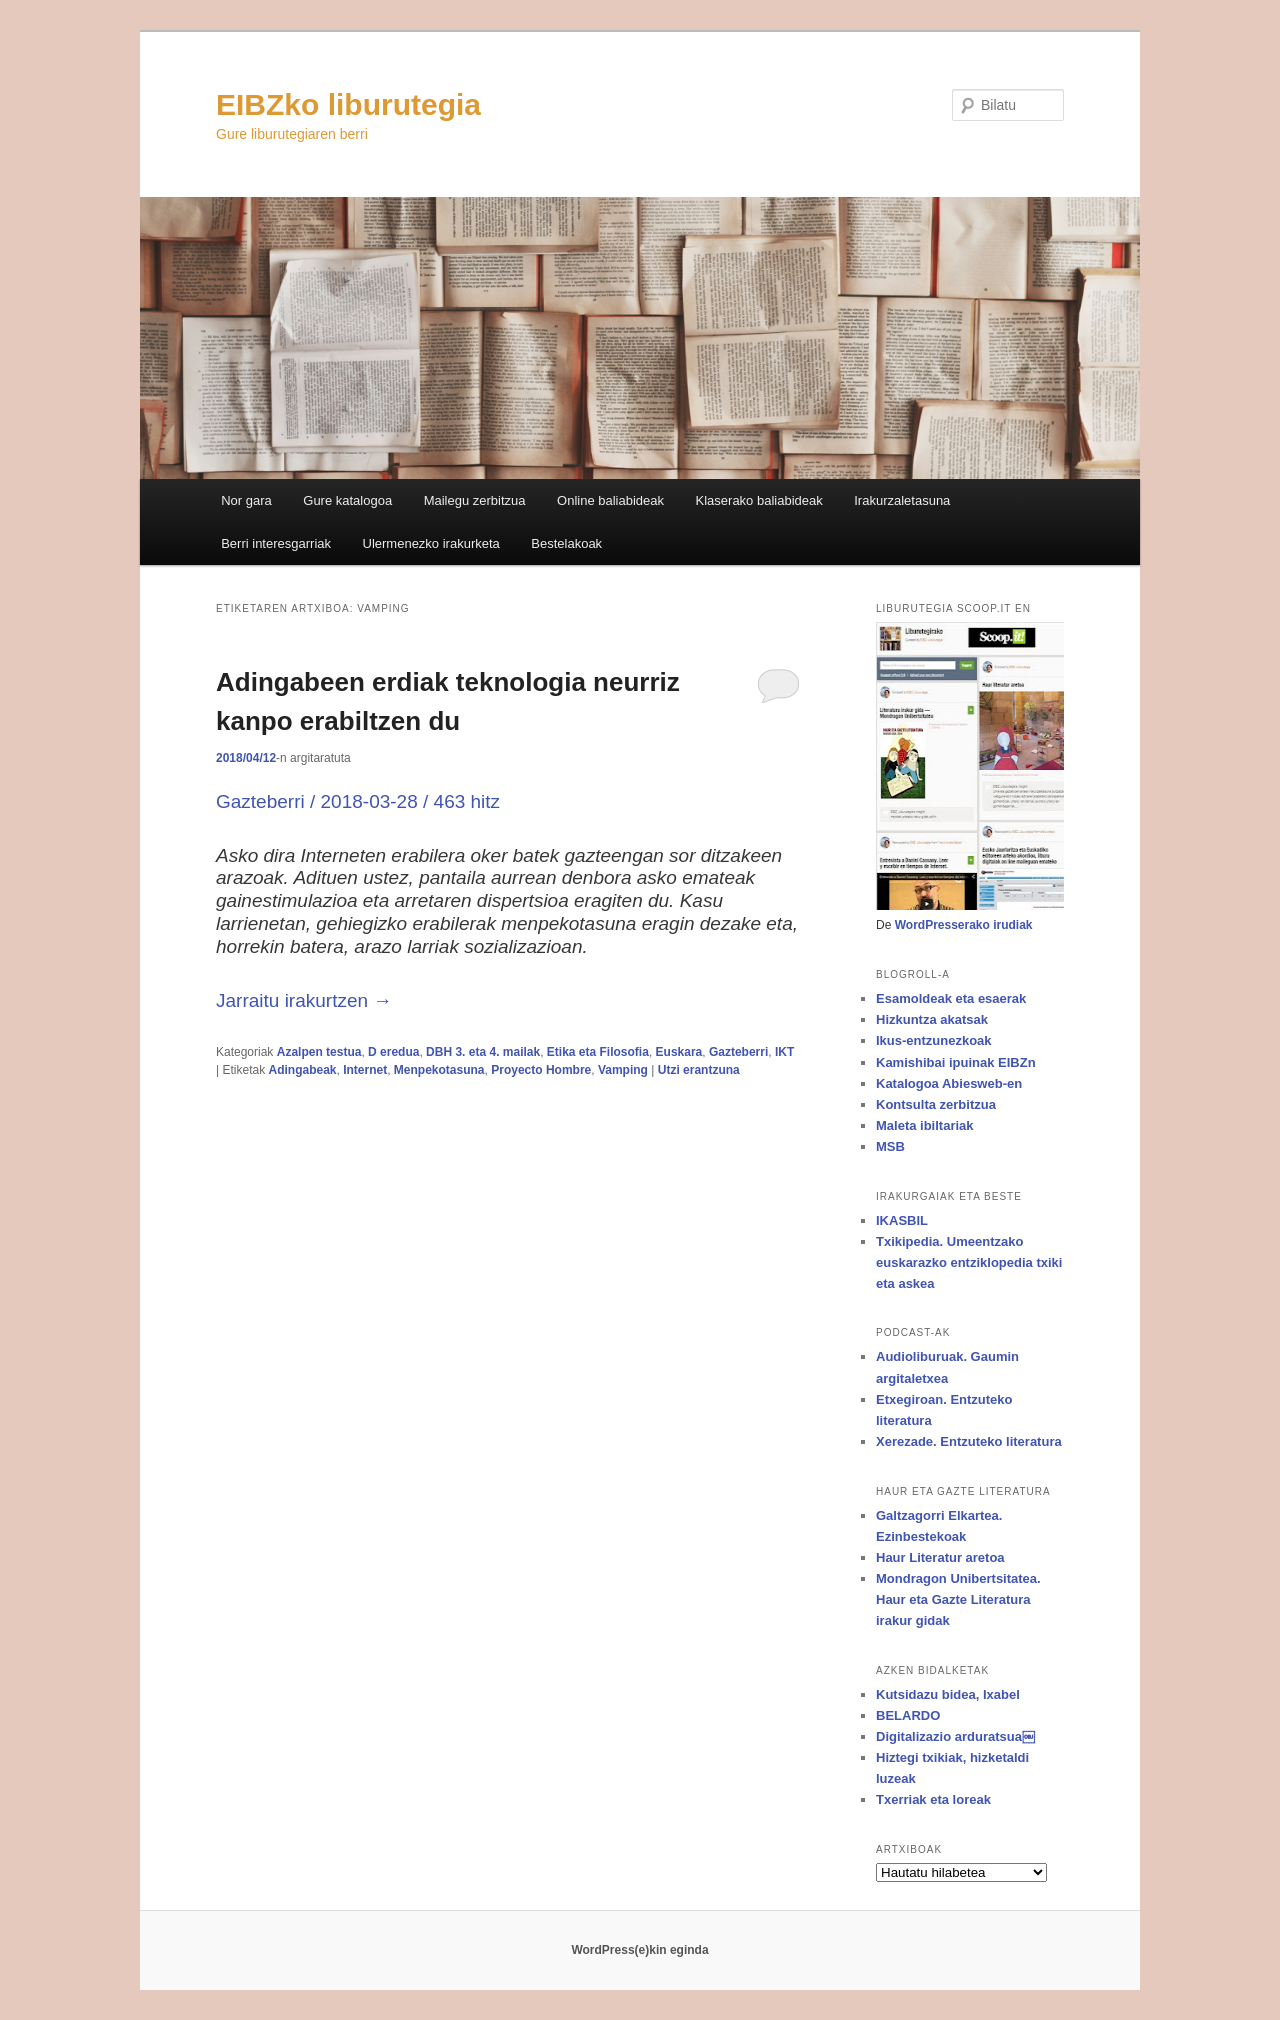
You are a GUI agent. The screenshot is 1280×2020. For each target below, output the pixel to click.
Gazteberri (738, 1052)
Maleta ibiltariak (925, 1125)
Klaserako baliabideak (759, 500)
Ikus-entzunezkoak (934, 1040)
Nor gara (246, 500)
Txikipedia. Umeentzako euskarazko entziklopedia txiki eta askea (969, 1262)
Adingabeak (302, 1070)
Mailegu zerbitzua (475, 500)
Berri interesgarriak (276, 543)
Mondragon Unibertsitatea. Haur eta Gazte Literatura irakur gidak (958, 1599)
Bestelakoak (566, 543)
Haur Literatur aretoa (940, 1557)
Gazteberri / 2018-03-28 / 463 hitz (358, 801)
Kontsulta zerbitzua (936, 1104)
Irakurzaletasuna (902, 500)
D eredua (393, 1052)
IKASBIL (902, 1220)
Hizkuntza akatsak (932, 1019)
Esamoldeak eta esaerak (951, 998)
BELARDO (908, 1715)
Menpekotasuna (439, 1070)
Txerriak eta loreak (933, 1799)
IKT (784, 1052)
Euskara (679, 1052)
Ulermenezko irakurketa (431, 543)
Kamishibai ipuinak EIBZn (956, 1062)
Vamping (623, 1070)
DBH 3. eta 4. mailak (483, 1052)
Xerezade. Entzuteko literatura (969, 1441)
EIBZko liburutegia (348, 104)
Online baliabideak (610, 500)
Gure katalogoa (347, 500)
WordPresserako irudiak (964, 925)
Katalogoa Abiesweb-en (949, 1083)
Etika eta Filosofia (598, 1052)
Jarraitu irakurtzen (304, 1000)
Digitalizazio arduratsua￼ (955, 1736)
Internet (365, 1070)
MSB (890, 1146)
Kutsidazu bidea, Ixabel (948, 1694)
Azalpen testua (319, 1052)
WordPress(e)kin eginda (639, 1950)
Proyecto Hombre (541, 1070)
